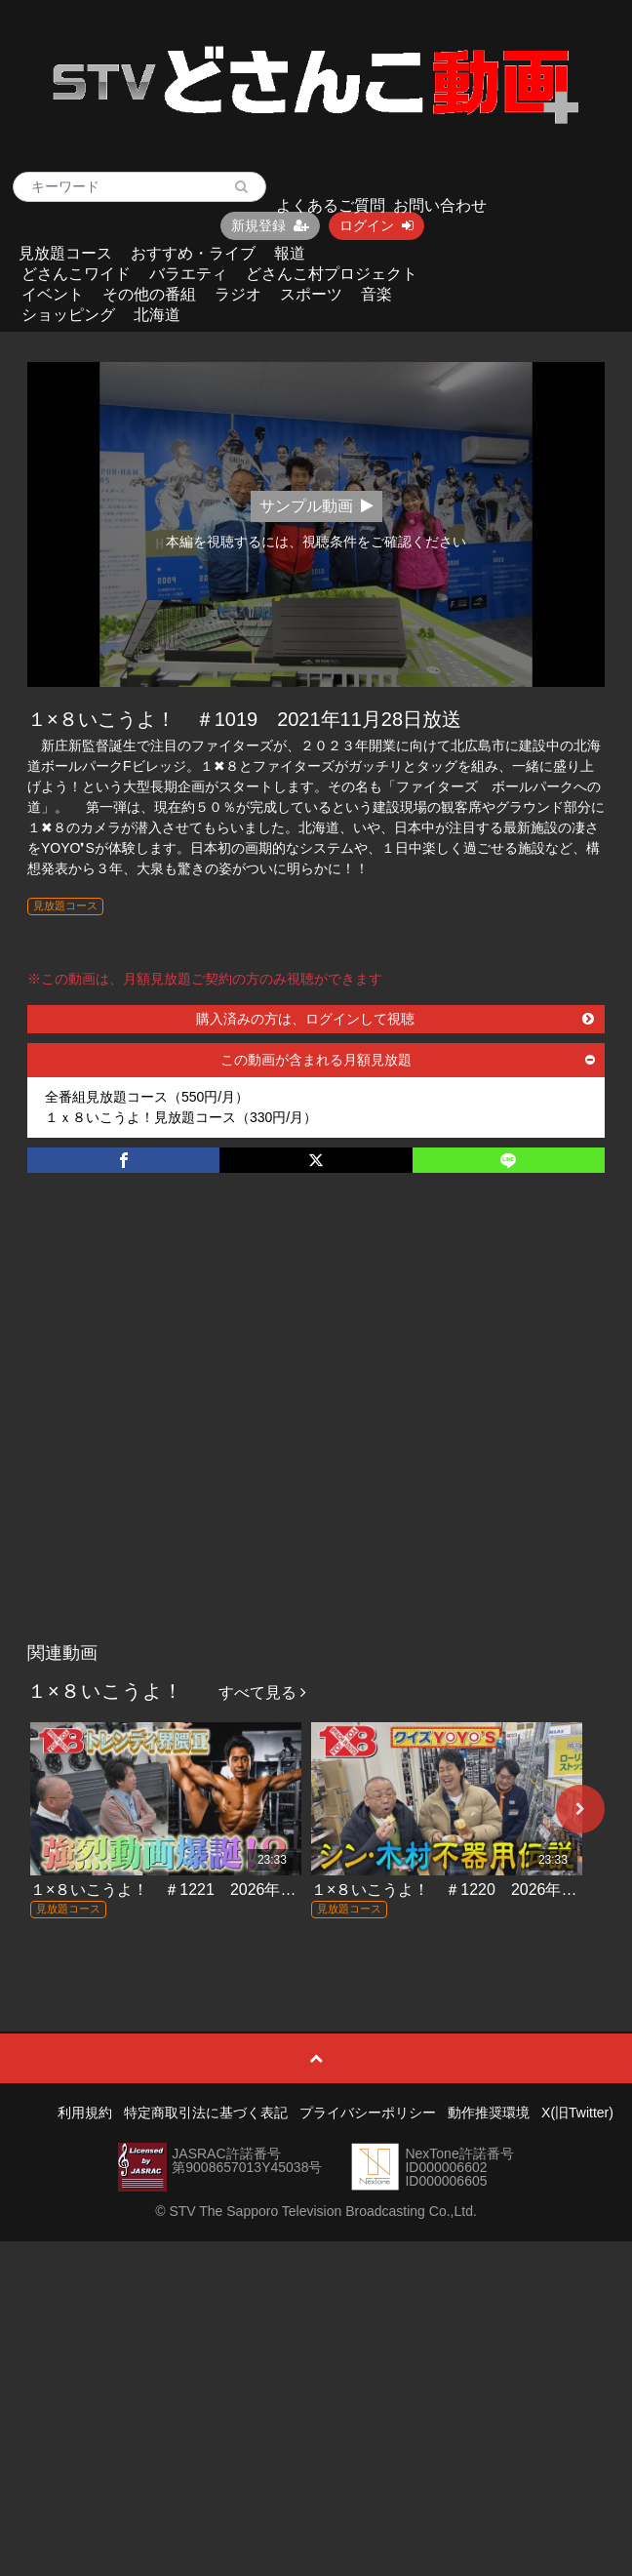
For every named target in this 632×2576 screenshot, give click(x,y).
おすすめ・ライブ (193, 253)
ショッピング (68, 314)
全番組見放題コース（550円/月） (147, 1097)
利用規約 (85, 2112)
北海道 (157, 314)
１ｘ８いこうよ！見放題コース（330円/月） (181, 1117)
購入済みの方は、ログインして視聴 (395, 1018)
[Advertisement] (196, 1427)
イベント (52, 294)
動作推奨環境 (489, 2112)
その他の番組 (149, 294)
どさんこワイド (76, 273)
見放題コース (65, 253)
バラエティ (188, 273)
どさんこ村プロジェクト (331, 273)
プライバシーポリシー (367, 2112)
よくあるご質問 (330, 205)
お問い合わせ (440, 205)
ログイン (376, 225)
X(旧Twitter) (577, 2112)
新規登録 (270, 225)
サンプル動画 (316, 506)
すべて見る (262, 1692)
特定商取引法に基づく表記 (206, 2112)
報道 (289, 253)
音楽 (376, 294)
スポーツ (311, 294)
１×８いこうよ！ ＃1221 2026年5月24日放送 (199, 1889)
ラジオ (238, 294)
